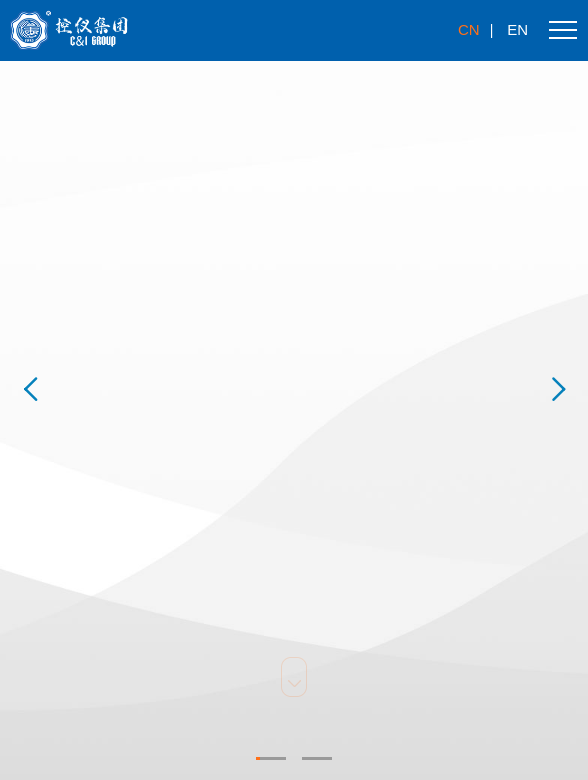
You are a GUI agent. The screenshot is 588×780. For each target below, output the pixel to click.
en (517, 29)
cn (469, 29)
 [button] (558, 390)
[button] (271, 758)
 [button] (30, 390)
